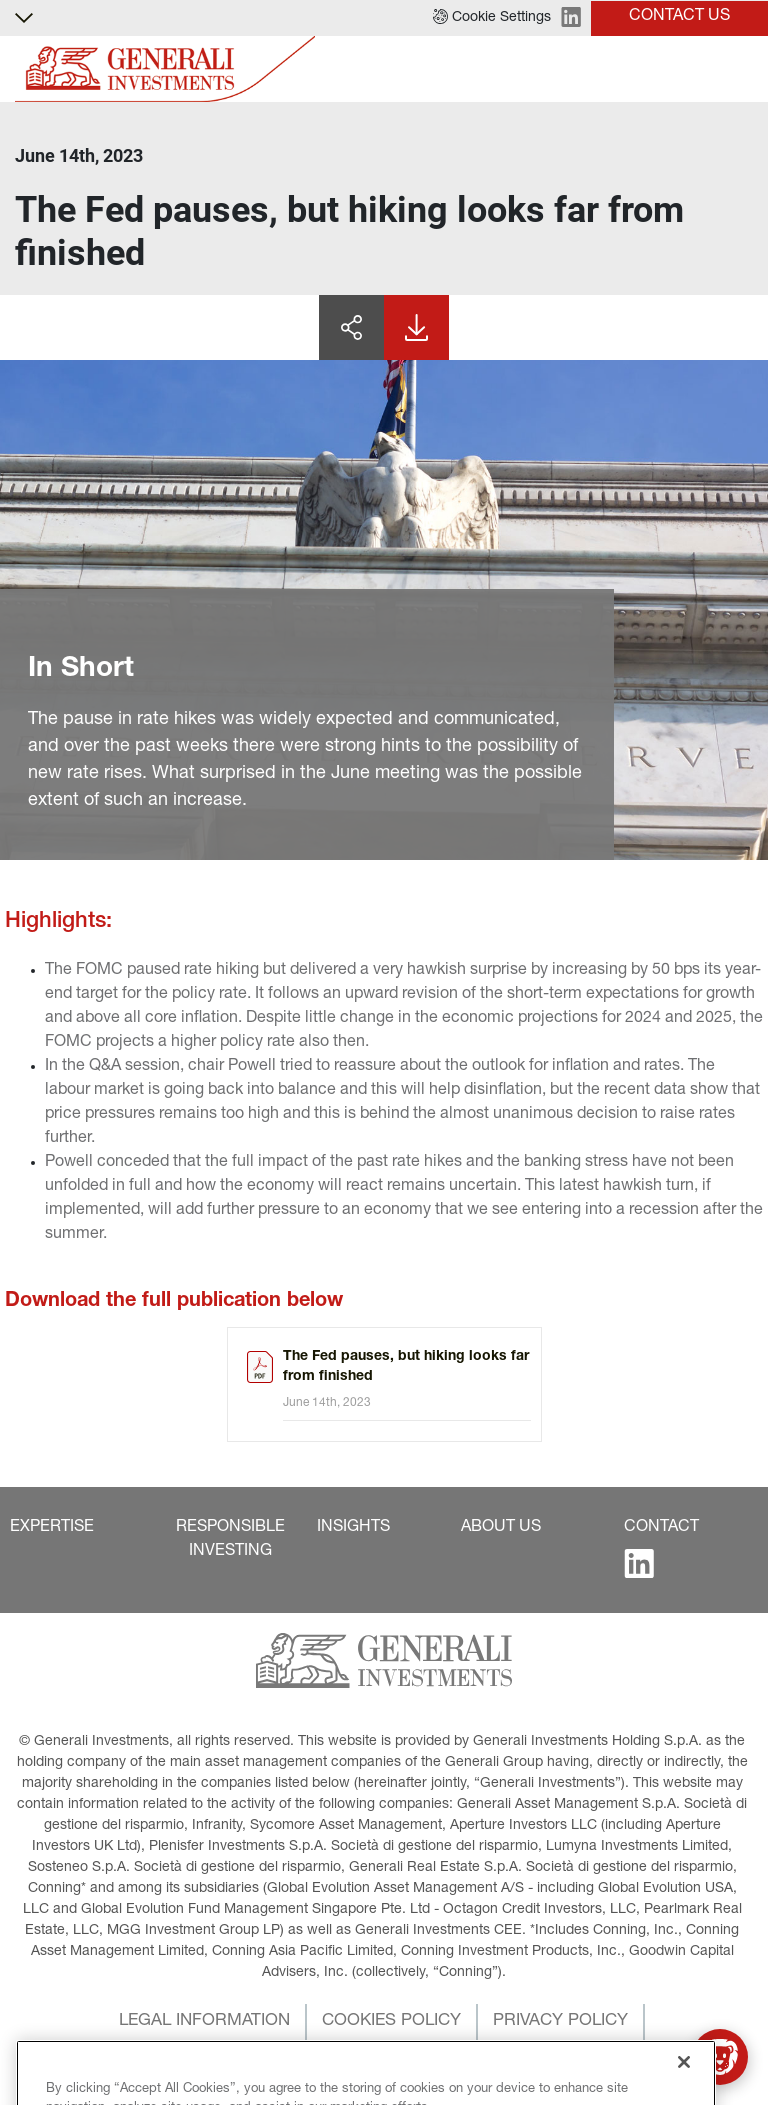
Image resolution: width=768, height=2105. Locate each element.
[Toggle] (741, 69)
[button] (492, 18)
